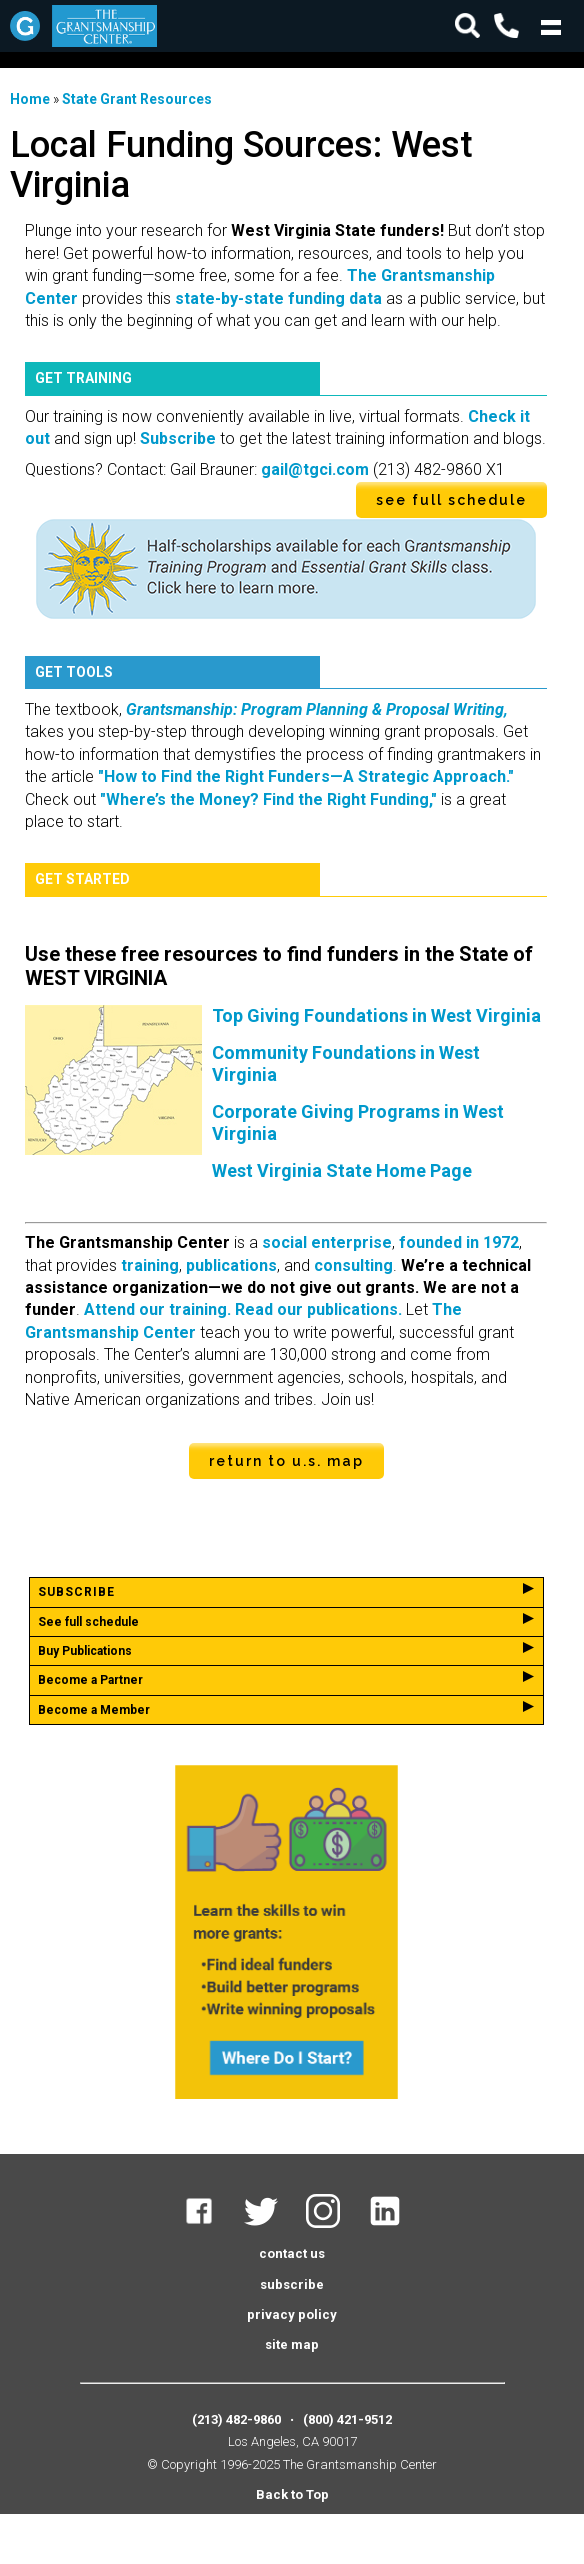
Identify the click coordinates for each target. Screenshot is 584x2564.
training (150, 1265)
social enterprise (327, 1242)
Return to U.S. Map (286, 1461)
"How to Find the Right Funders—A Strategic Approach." (306, 776)
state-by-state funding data (278, 298)
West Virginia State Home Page (342, 1170)
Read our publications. (318, 1309)
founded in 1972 (459, 1242)
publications (231, 1265)
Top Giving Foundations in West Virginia (376, 1015)
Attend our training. (157, 1309)
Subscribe (178, 438)
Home (30, 99)
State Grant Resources (137, 99)
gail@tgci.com (315, 469)
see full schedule (451, 500)
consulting (353, 1265)
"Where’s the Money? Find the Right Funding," (268, 799)
